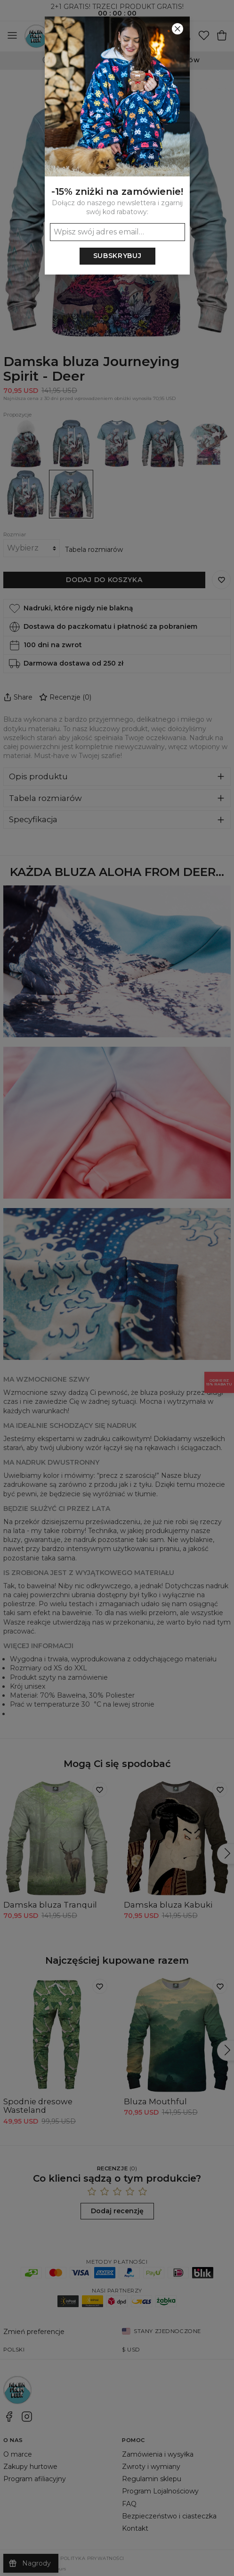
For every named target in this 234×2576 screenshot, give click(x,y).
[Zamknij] (177, 28)
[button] (117, 1288)
